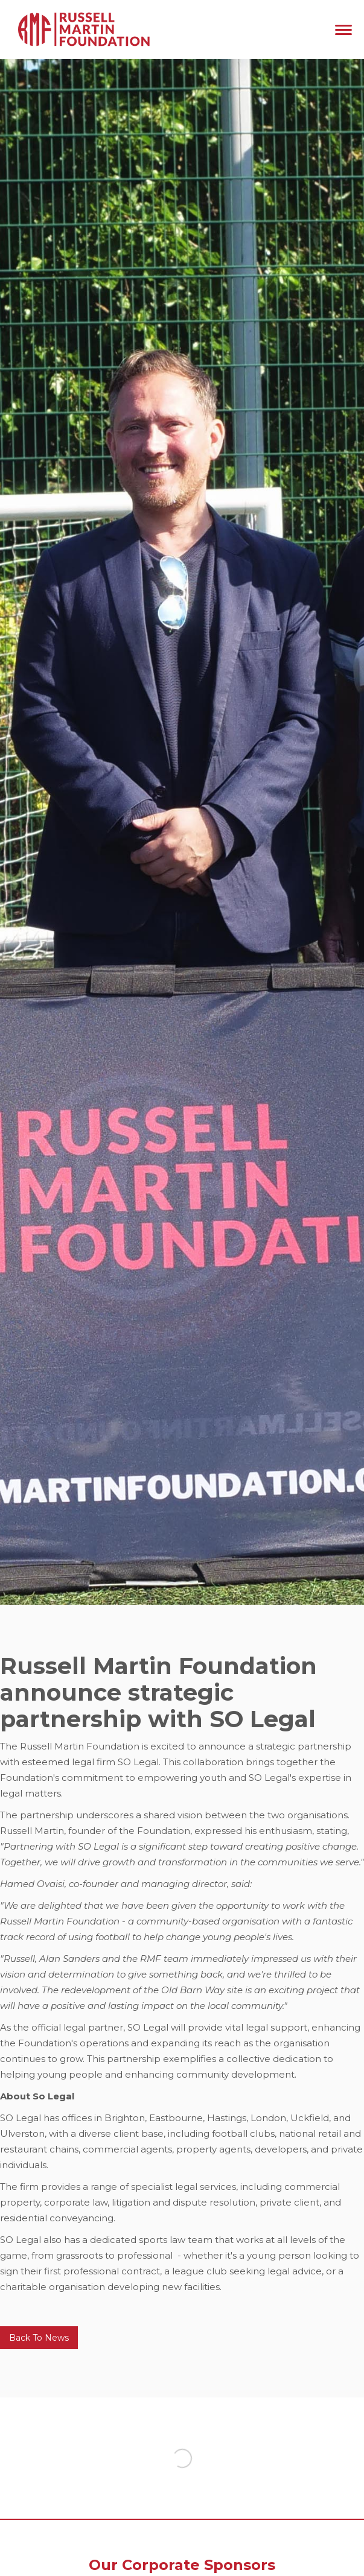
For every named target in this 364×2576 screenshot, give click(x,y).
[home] (81, 29)
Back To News (39, 2337)
